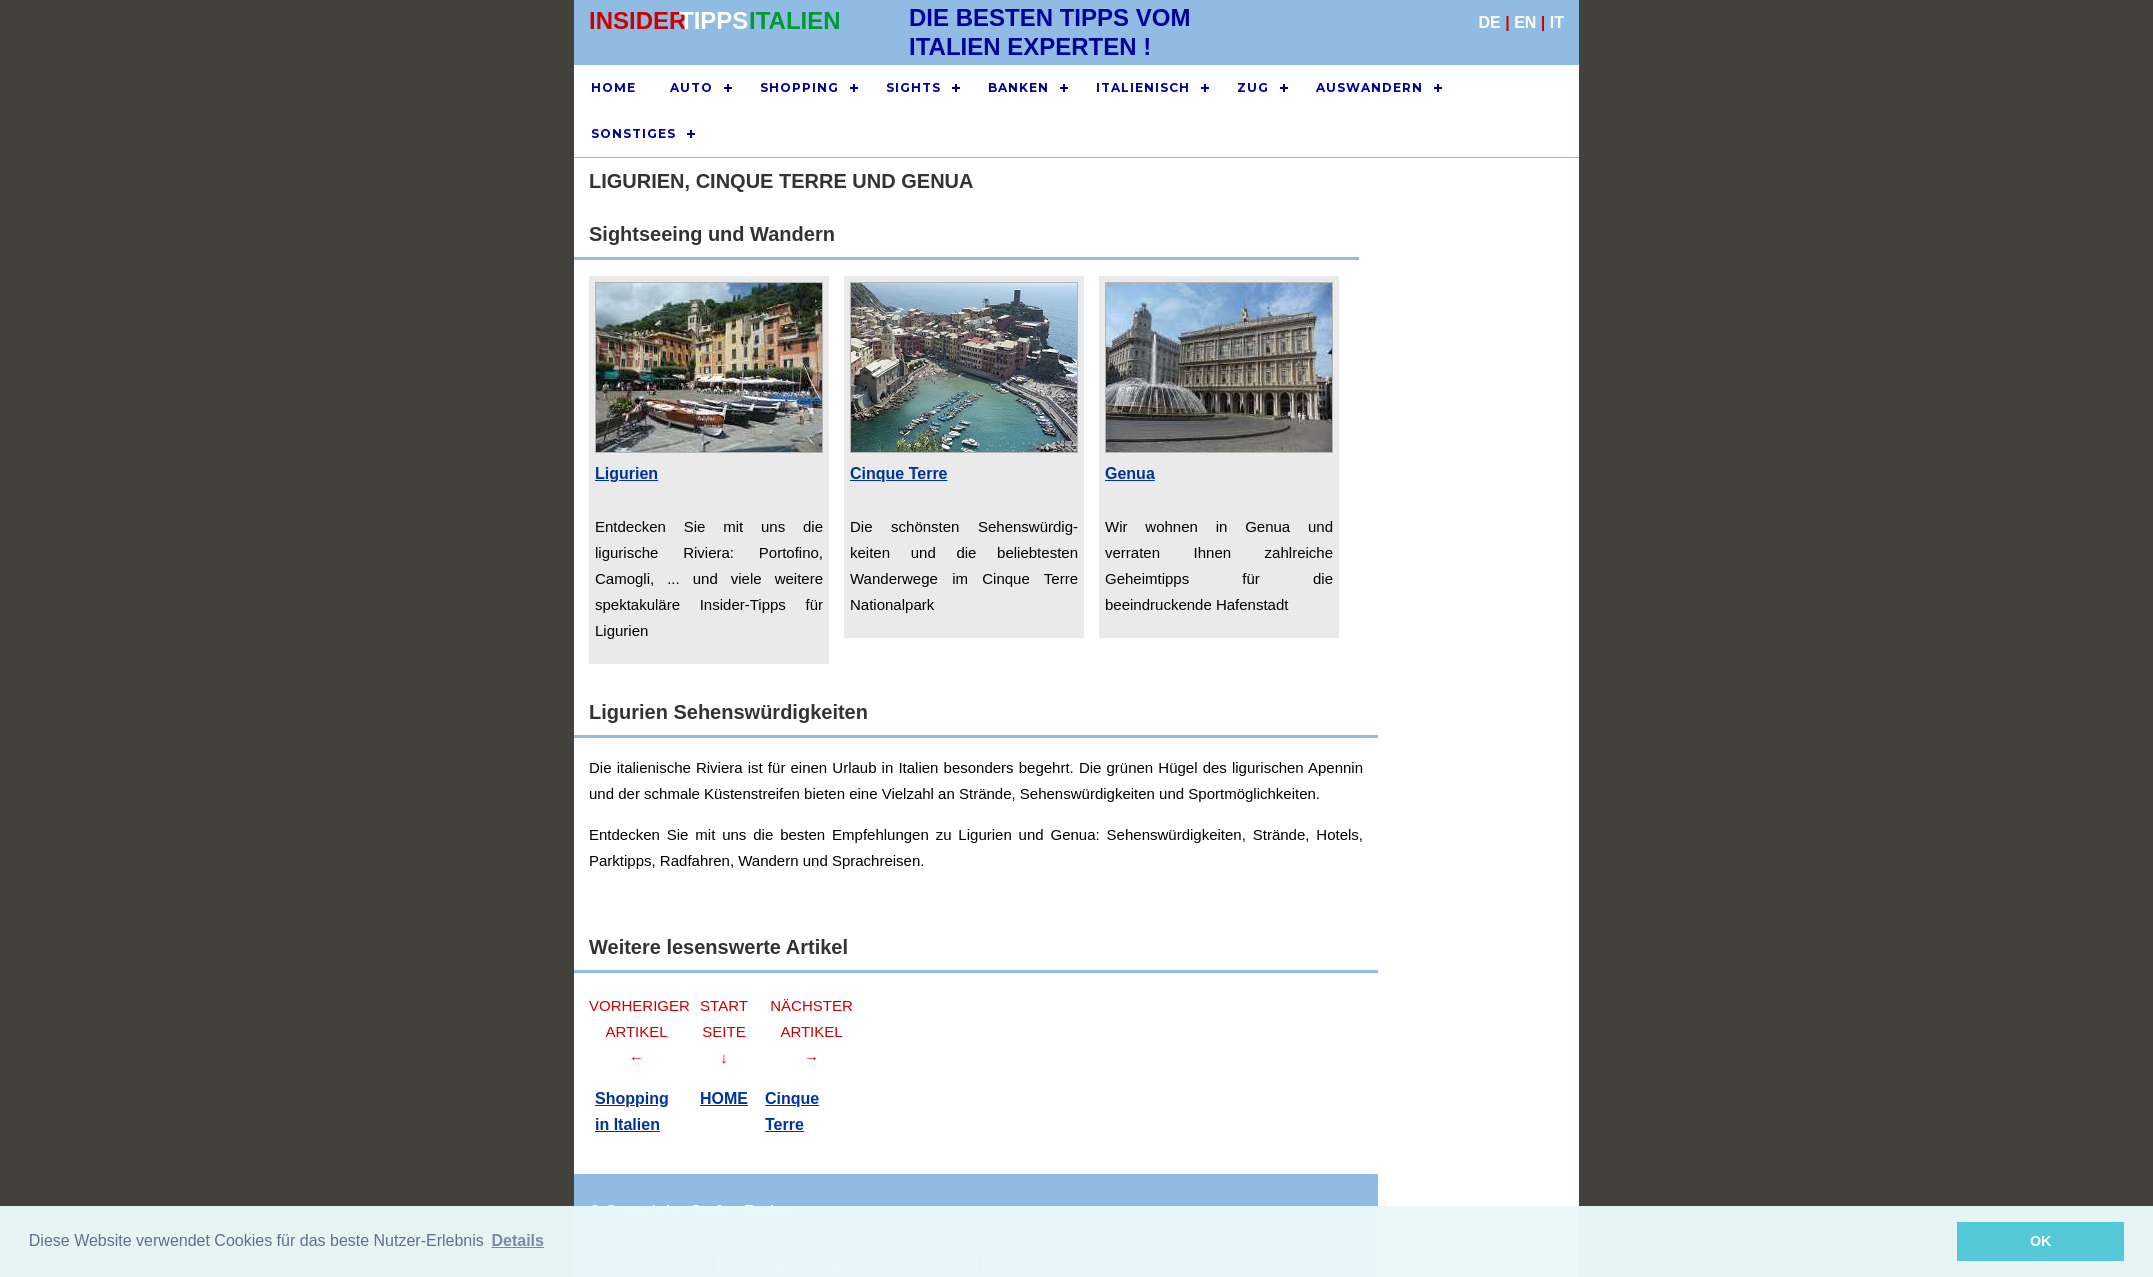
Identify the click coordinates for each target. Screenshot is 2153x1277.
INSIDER (637, 20)
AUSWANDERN (1369, 87)
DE (1490, 22)
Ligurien (626, 473)
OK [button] (2041, 1241)
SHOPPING (799, 87)
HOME (613, 87)
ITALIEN (795, 20)
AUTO (691, 87)
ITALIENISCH (1143, 87)
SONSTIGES (633, 133)
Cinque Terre (899, 473)
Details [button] (517, 1240)
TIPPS (713, 20)
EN (1525, 22)
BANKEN (1018, 87)
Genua (1130, 473)
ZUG (1253, 87)
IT (1557, 22)
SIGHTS (913, 87)
